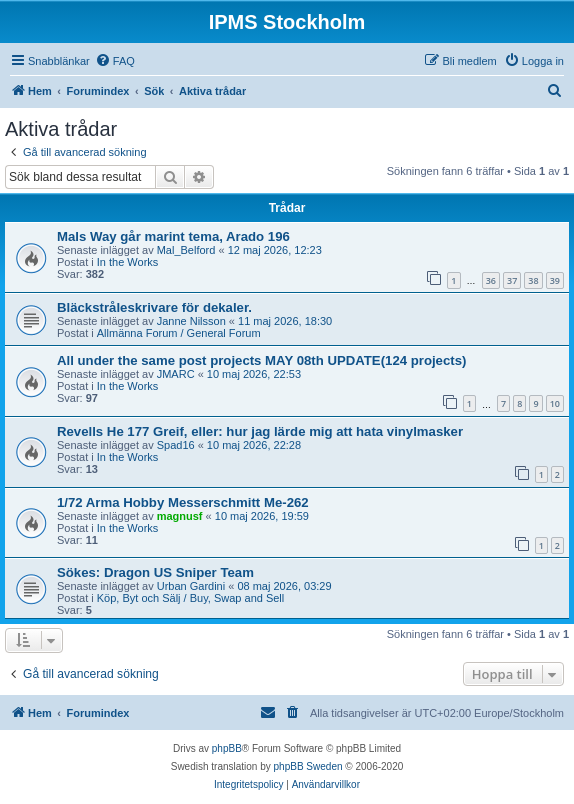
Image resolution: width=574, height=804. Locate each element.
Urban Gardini (191, 586)
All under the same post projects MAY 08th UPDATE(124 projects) (261, 360)
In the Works (128, 262)
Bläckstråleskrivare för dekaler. (154, 307)
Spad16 (176, 445)
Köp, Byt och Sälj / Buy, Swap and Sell (191, 598)
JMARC (176, 374)
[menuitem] (115, 61)
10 (555, 403)
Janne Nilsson (191, 321)
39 (555, 280)
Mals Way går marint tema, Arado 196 (173, 236)
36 (491, 280)
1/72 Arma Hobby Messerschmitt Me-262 (183, 502)
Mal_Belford (186, 250)
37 (512, 280)
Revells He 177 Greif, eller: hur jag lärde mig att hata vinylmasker (260, 431)
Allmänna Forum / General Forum (179, 333)
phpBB (227, 748)
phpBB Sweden (308, 766)
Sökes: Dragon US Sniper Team (155, 572)
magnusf (180, 516)
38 (533, 280)
